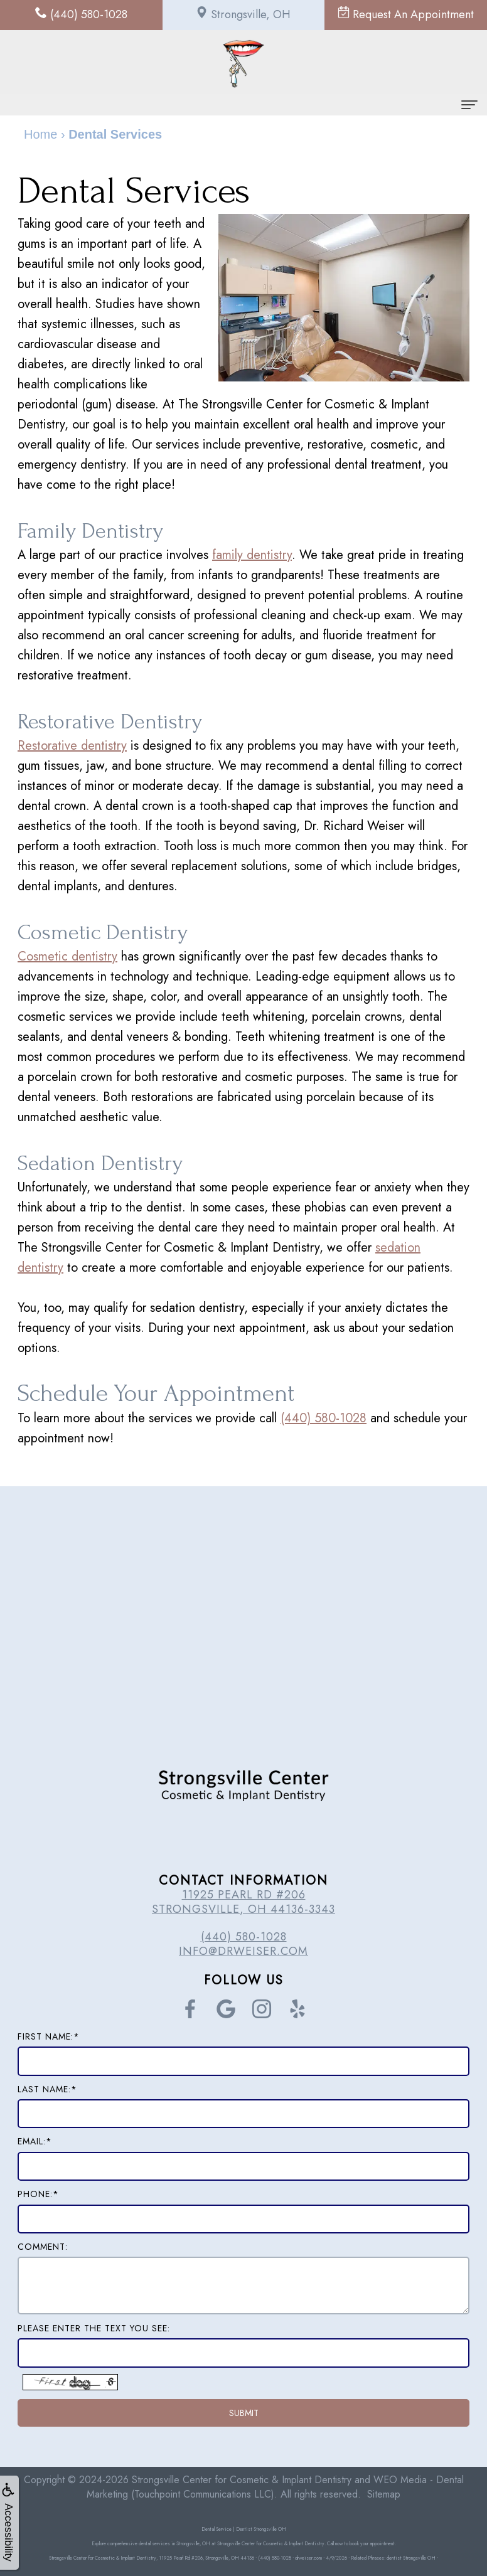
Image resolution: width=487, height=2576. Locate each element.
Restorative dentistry (72, 746)
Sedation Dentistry (109, 1162)
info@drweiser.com (243, 1951)
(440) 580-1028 (324, 1418)
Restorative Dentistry (121, 721)
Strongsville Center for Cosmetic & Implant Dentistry (241, 2479)
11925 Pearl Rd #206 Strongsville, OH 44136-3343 (243, 1902)
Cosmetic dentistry (67, 956)
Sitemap (383, 2494)
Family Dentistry (98, 530)
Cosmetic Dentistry (113, 931)
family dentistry (252, 555)
